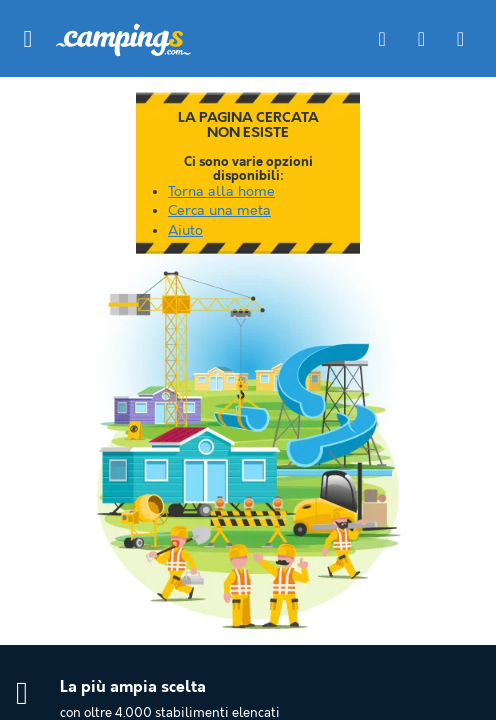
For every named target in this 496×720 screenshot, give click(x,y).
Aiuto (185, 231)
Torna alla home (221, 192)
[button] (28, 39)
